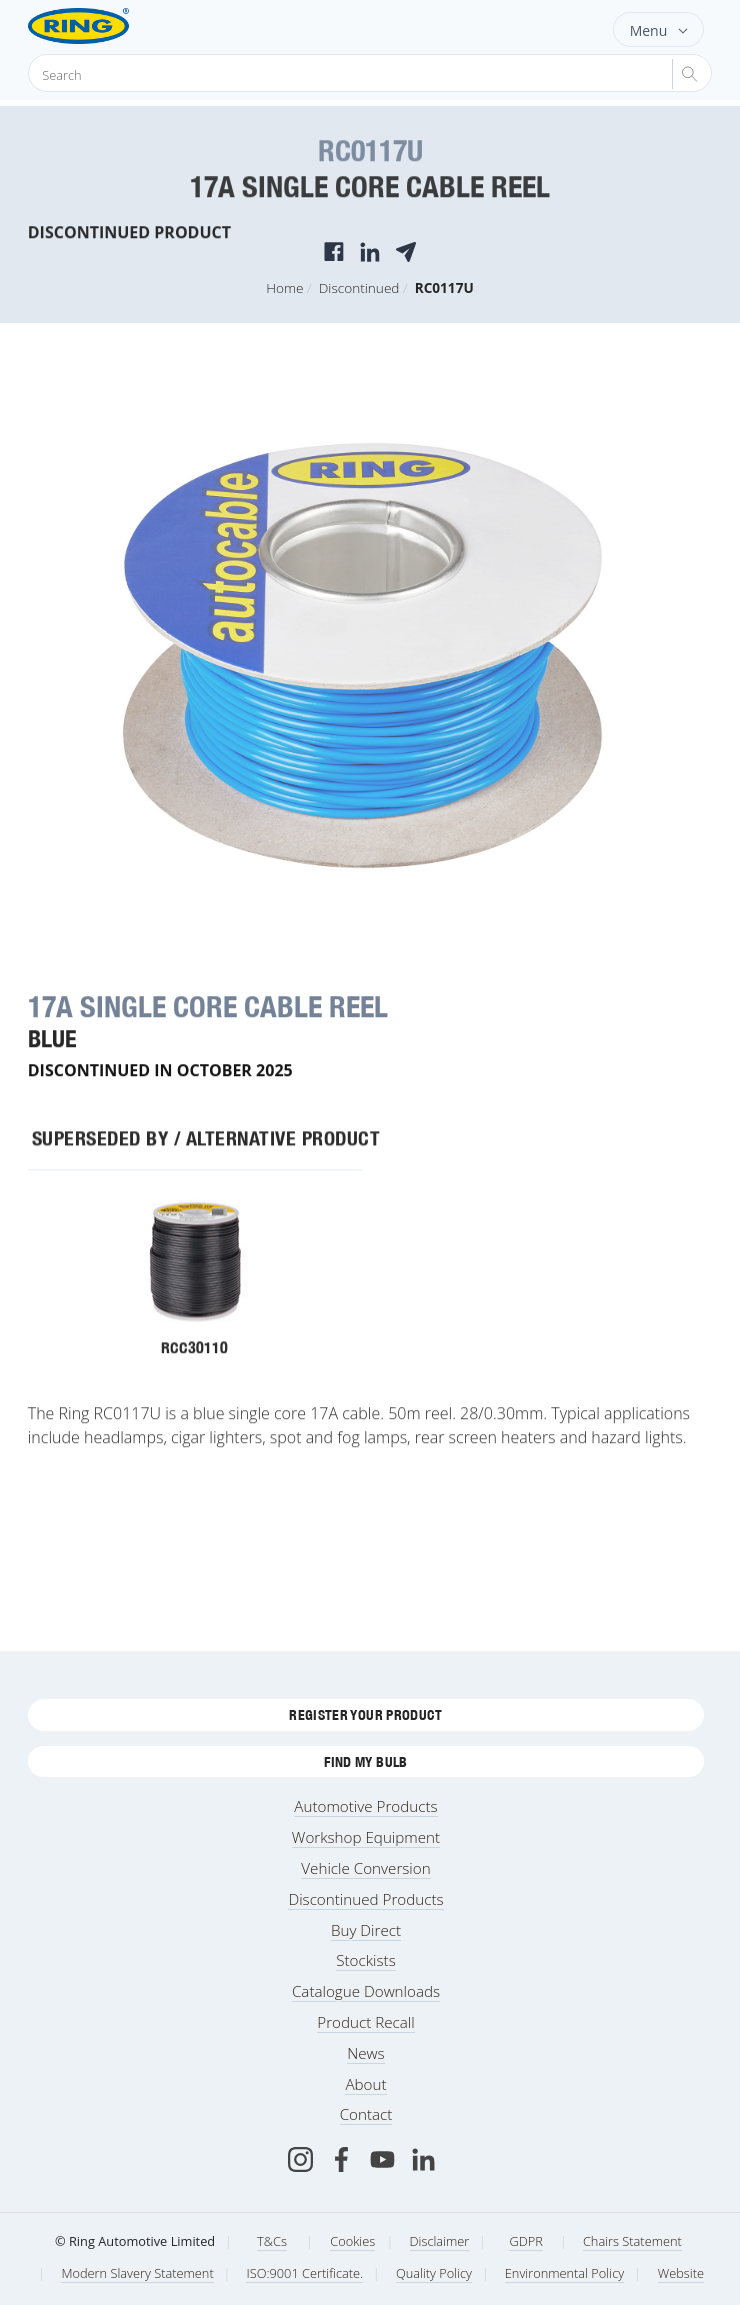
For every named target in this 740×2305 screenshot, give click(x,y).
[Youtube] (382, 2159)
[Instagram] (300, 2159)
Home (284, 287)
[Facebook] (341, 2159)
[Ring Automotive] (110, 26)
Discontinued (359, 287)
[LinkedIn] (423, 2159)
